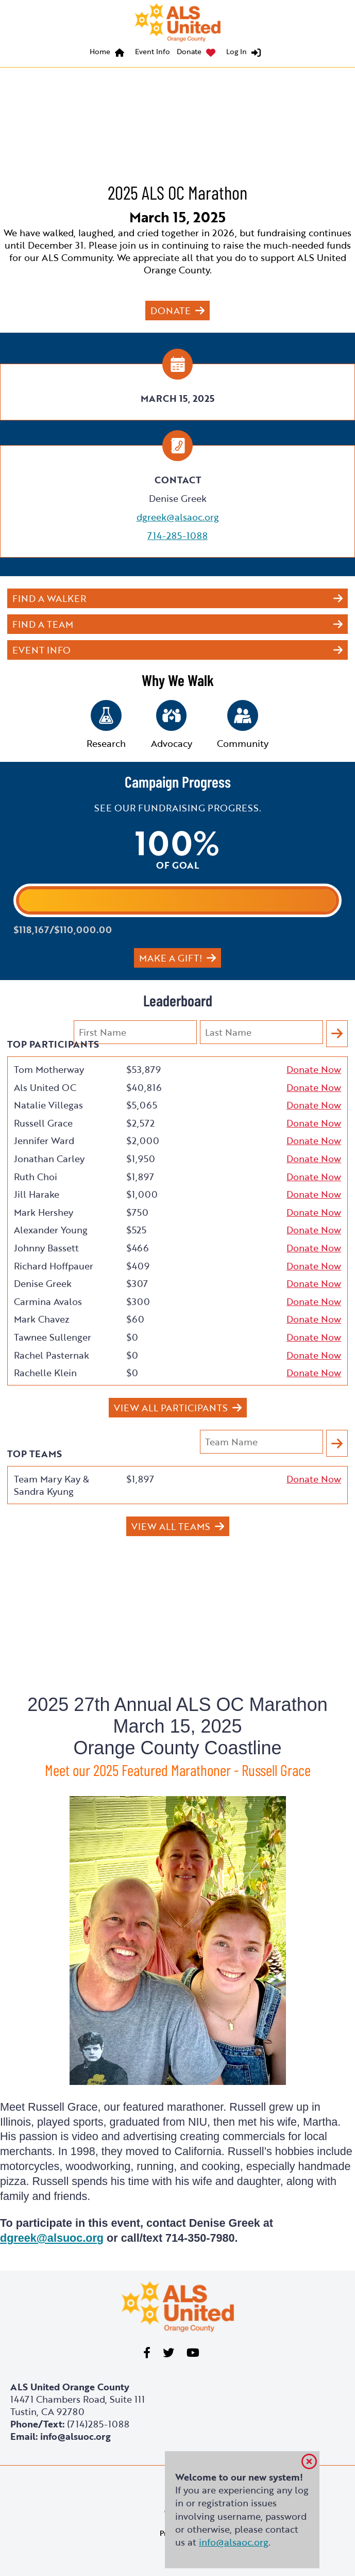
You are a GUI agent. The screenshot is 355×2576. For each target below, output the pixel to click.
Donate (189, 51)
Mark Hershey (43, 1212)
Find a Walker (49, 598)
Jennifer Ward (44, 1140)
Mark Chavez (42, 1319)
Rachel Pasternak (51, 1355)
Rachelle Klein (45, 1372)
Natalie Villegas (48, 1105)
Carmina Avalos (48, 1301)
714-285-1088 (177, 535)
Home (100, 51)
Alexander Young (51, 1230)
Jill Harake (36, 1194)
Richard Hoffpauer (53, 1266)
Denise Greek (43, 1283)
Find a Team (42, 624)
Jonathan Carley (49, 1158)
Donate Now (313, 1069)
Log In (236, 51)
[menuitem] (109, 52)
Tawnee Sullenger (52, 1337)
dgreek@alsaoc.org (178, 517)
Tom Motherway (49, 1069)
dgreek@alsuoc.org (52, 2237)
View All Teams (170, 1526)
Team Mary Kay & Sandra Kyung (51, 1485)
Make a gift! (170, 958)
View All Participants (171, 1407)
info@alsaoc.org (233, 2542)
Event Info (152, 51)
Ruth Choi (35, 1176)
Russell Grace (43, 1123)
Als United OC (45, 1087)
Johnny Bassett (46, 1248)
